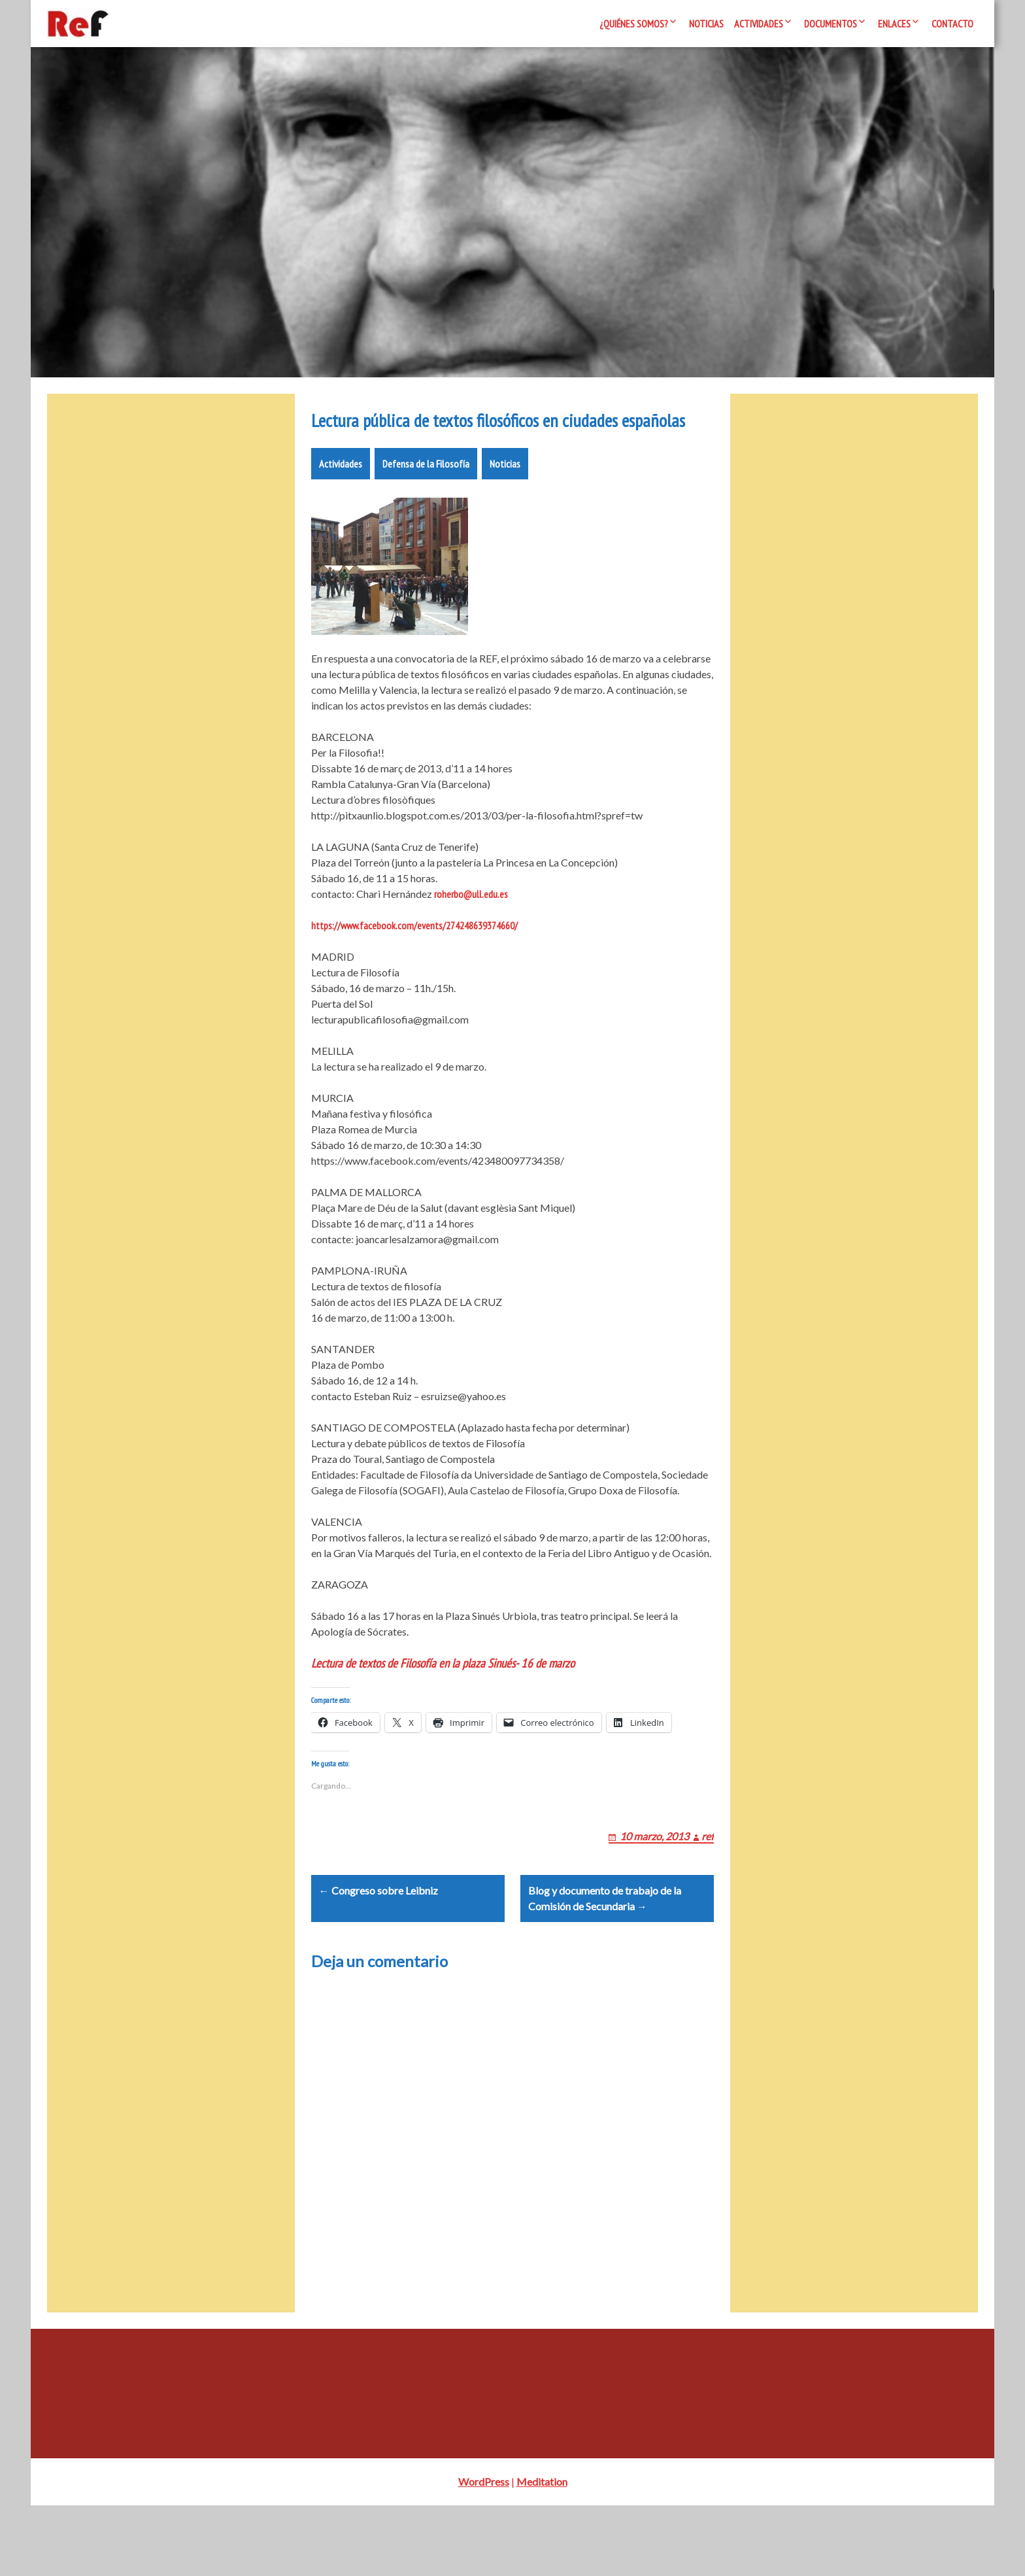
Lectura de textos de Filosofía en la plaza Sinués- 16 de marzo (443, 1702)
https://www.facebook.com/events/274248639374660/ (414, 964)
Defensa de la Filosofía (425, 502)
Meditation (541, 2552)
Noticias (706, 23)
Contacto (952, 23)
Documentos (830, 23)
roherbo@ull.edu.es (471, 933)
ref (707, 1891)
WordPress (483, 2552)
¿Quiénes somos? (633, 23)
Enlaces (894, 23)
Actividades (758, 23)
